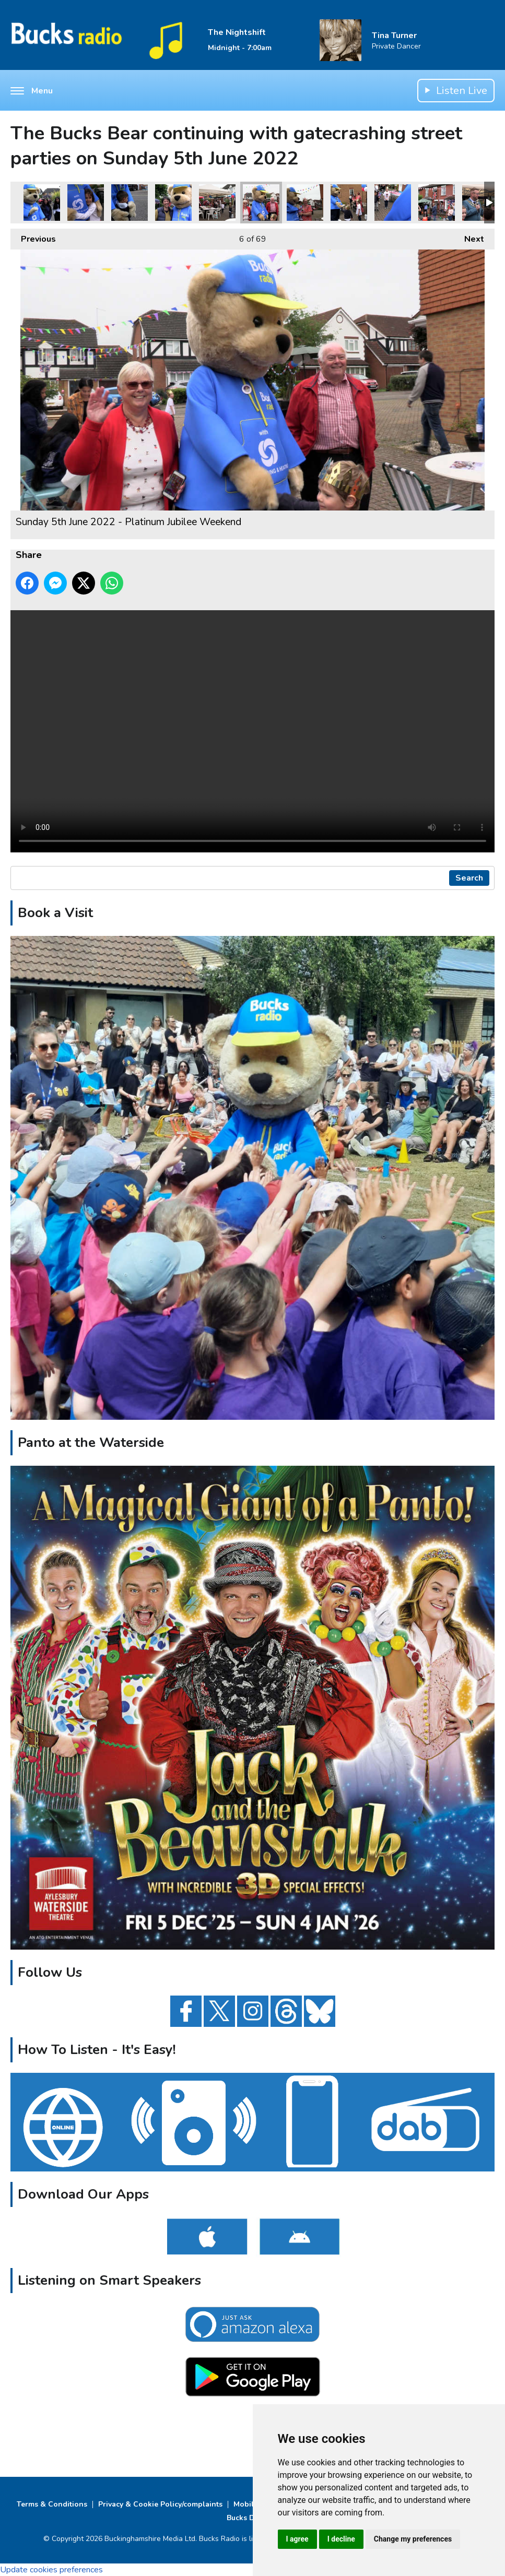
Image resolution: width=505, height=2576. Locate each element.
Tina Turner (394, 35)
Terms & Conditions (52, 2504)
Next (469, 237)
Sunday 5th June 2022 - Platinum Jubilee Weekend (42, 202)
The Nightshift (237, 32)
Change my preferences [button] (413, 2539)
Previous (33, 237)
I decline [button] (341, 2539)
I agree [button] (297, 2539)
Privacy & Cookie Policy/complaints (160, 2504)
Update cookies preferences (51, 2569)
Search (469, 878)
